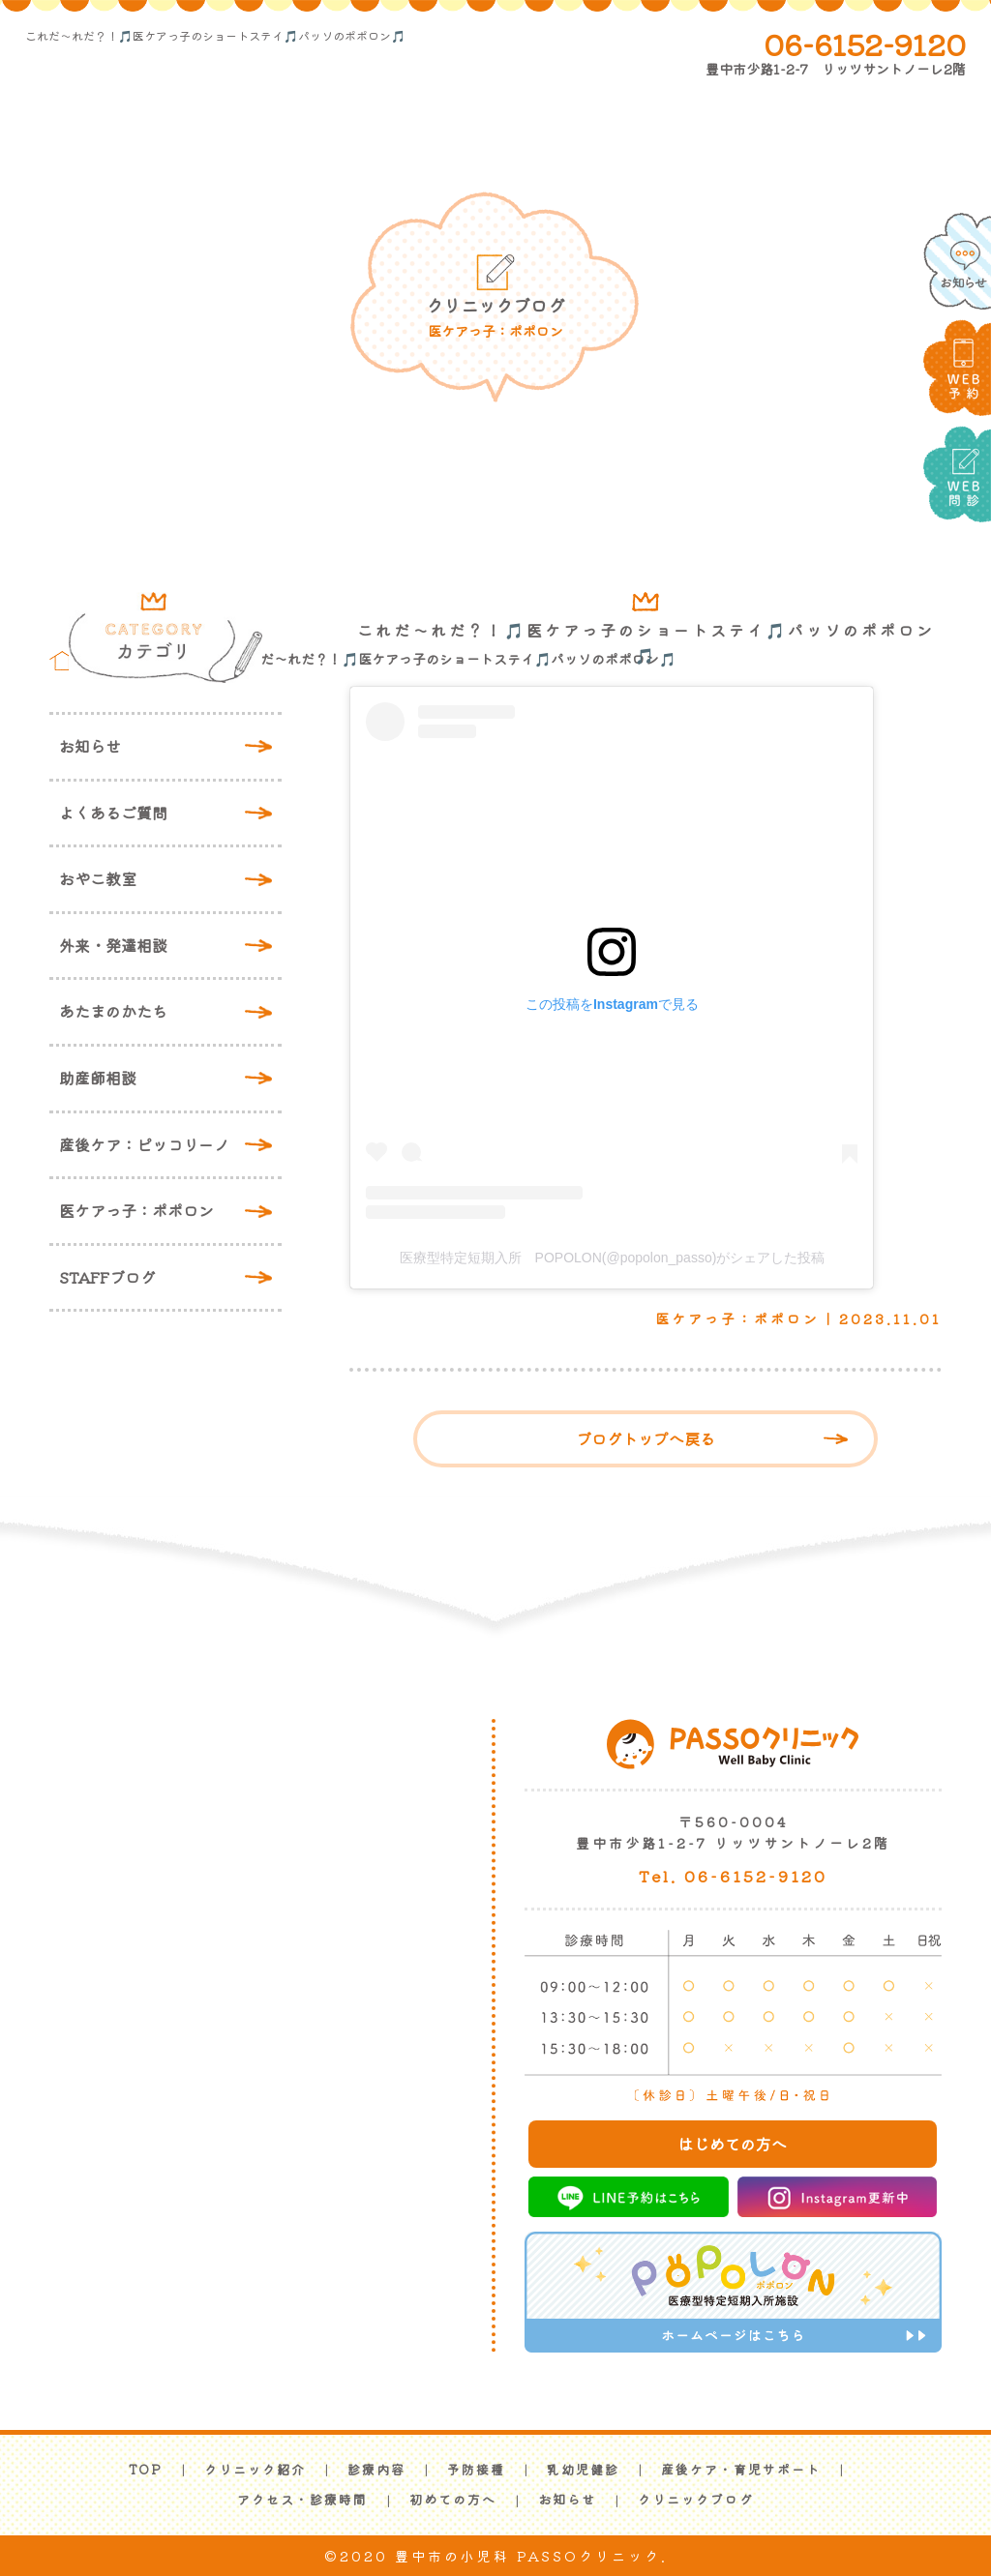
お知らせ (90, 745)
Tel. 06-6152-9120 (733, 1875)
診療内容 (376, 2469)
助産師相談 (97, 1077)
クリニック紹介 (255, 2469)
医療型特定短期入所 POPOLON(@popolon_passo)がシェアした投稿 (613, 1257)
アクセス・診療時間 (302, 2499)
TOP (146, 2469)
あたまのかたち (113, 1010)
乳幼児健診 (583, 2469)
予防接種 (476, 2469)
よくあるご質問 (113, 812)
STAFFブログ (107, 1276)
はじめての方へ (732, 2143)
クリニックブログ (696, 2499)
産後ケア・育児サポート (741, 2469)
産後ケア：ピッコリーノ (144, 1144)
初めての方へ (452, 2499)
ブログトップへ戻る (645, 1438)
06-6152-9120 (865, 43)
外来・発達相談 (113, 945)
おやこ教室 (97, 878)
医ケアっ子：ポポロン (136, 1210)
